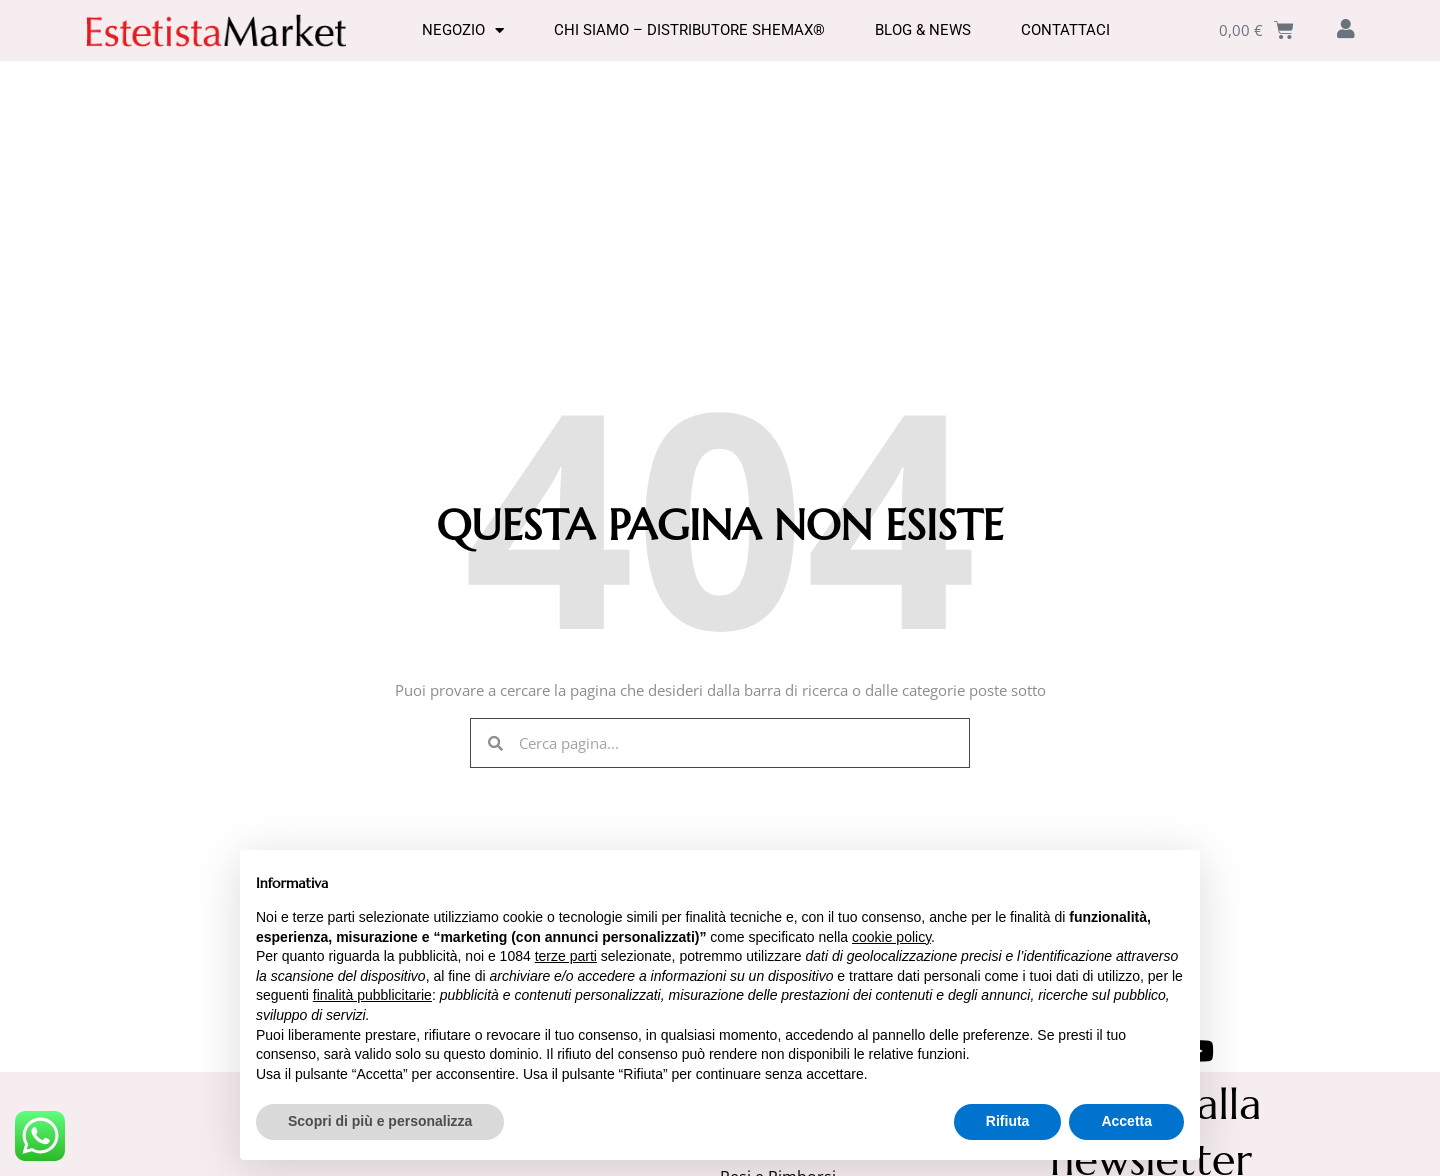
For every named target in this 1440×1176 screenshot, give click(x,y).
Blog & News (923, 30)
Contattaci (1065, 30)
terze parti (566, 956)
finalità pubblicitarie (372, 995)
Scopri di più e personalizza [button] (380, 1121)
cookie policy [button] (891, 937)
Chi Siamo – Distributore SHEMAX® (689, 30)
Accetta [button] (1126, 1121)
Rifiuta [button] (1008, 1121)
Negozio (463, 30)
